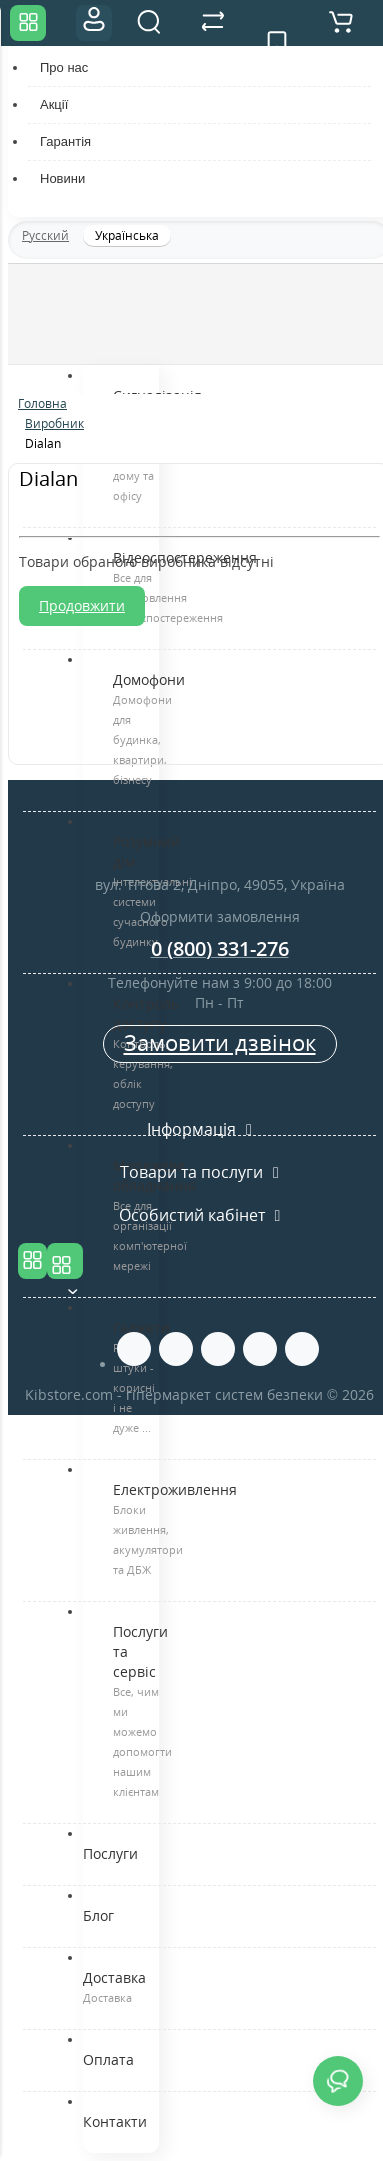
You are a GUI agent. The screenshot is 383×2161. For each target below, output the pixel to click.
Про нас (64, 67)
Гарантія (65, 141)
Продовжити (82, 605)
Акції (54, 104)
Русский (45, 235)
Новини (62, 178)
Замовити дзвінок (220, 1042)
